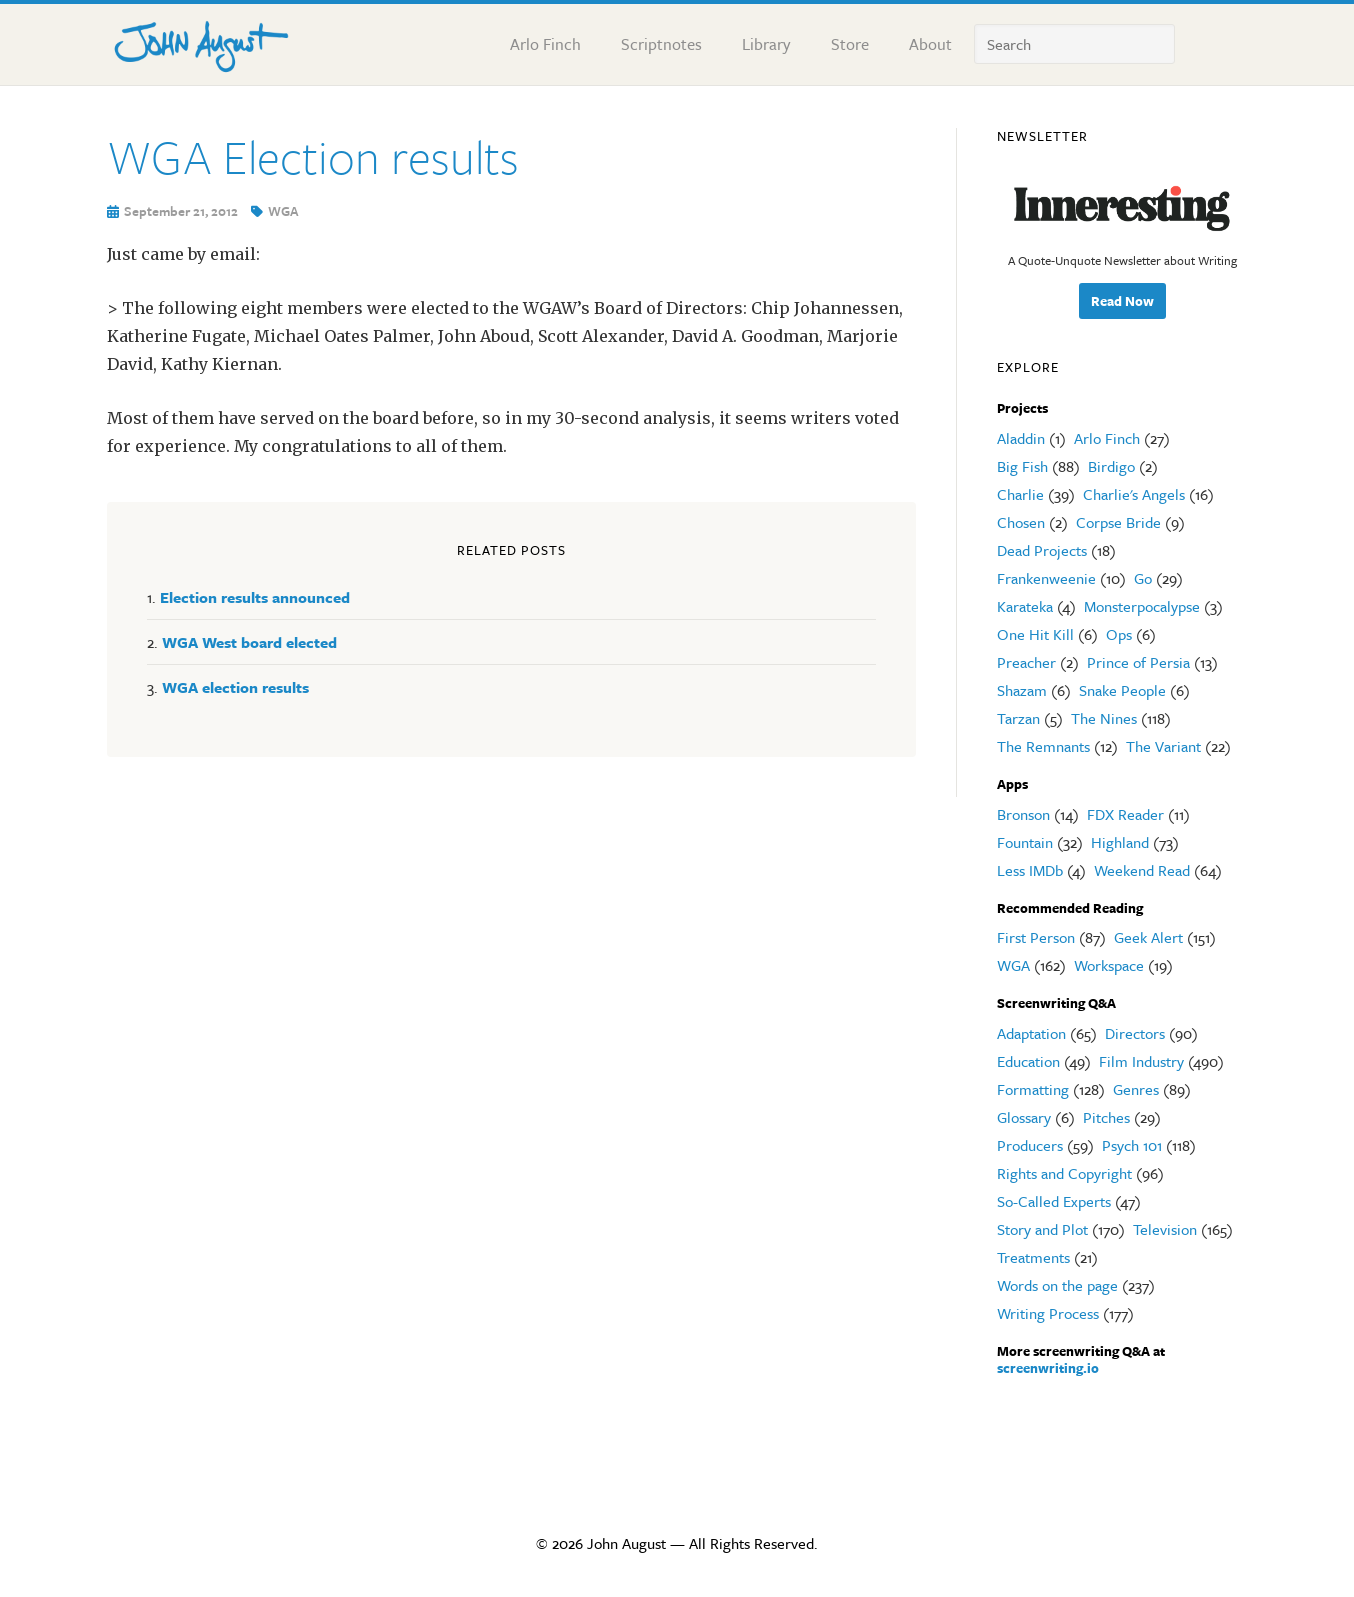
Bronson (1023, 814)
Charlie (1020, 494)
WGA (283, 211)
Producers (1030, 1145)
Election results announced (255, 597)
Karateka (1025, 606)
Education (1028, 1061)
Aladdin (1021, 438)
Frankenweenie (1046, 578)
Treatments (1033, 1257)
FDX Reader (1125, 814)
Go (1143, 578)
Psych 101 (1132, 1145)
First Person (1036, 937)
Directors (1135, 1033)
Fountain (1025, 842)
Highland (1120, 842)
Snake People (1122, 690)
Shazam (1022, 690)
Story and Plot (1042, 1229)
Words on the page (1057, 1285)
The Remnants (1043, 746)
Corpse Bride (1118, 522)
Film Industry (1141, 1061)
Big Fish (1022, 466)
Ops (1119, 634)
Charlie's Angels (1134, 494)
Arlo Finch (1107, 438)
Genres (1136, 1089)
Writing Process (1048, 1313)
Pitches (1106, 1117)
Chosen (1021, 522)
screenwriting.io (1048, 1368)
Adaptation (1031, 1033)
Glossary (1024, 1117)
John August (202, 42)
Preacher (1026, 662)
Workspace (1109, 965)
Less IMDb (1030, 870)
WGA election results (235, 687)
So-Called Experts (1054, 1201)
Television (1165, 1229)
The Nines (1104, 718)
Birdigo (1111, 466)
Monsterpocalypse (1142, 606)
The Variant (1163, 746)
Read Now (1122, 301)
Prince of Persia (1138, 662)
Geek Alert (1148, 937)
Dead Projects (1042, 550)
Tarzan (1018, 718)
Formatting (1033, 1089)
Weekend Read (1142, 870)
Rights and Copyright (1064, 1173)
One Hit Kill (1035, 634)
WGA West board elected (249, 642)
